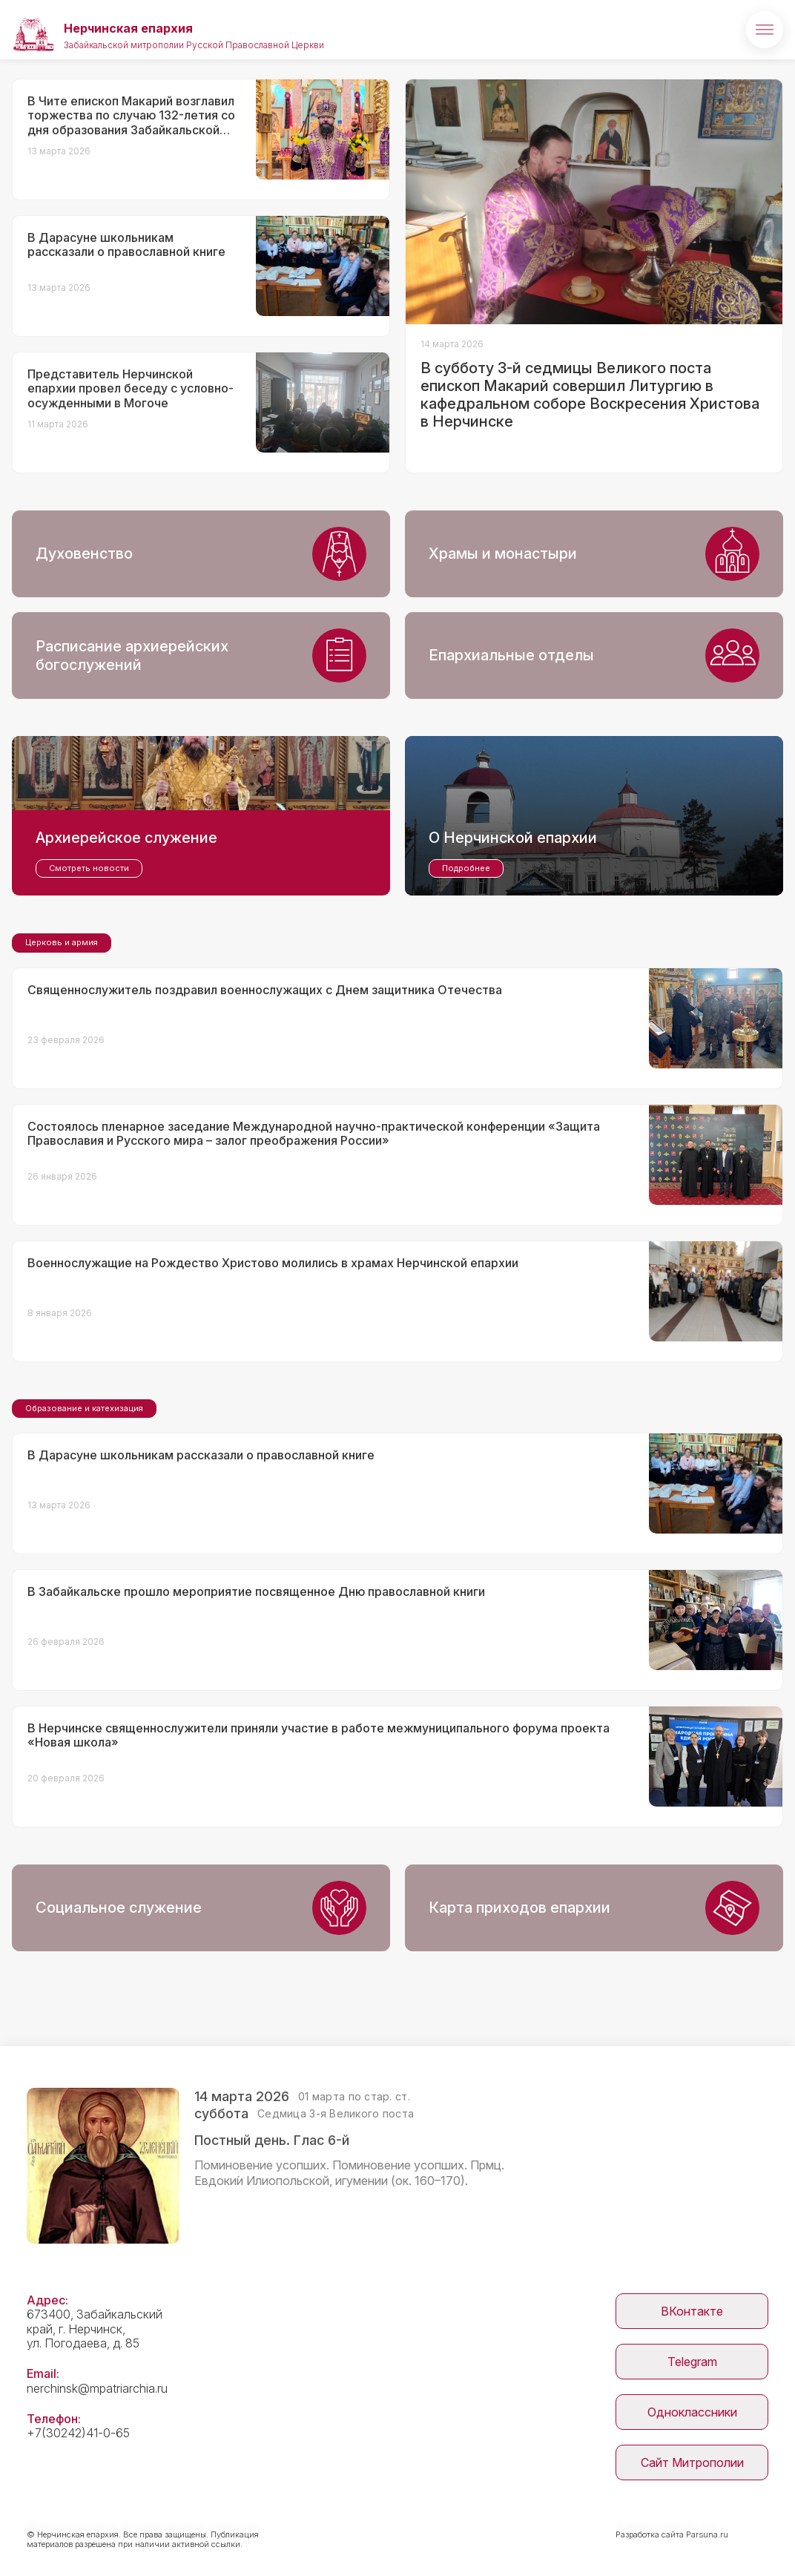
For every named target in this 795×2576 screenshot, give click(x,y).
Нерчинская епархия (128, 28)
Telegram (692, 2361)
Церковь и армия (61, 942)
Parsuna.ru (707, 2534)
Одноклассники (692, 2412)
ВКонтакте (692, 2311)
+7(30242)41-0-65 (78, 2432)
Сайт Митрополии (692, 2462)
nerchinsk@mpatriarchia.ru (97, 2388)
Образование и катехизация (84, 1408)
